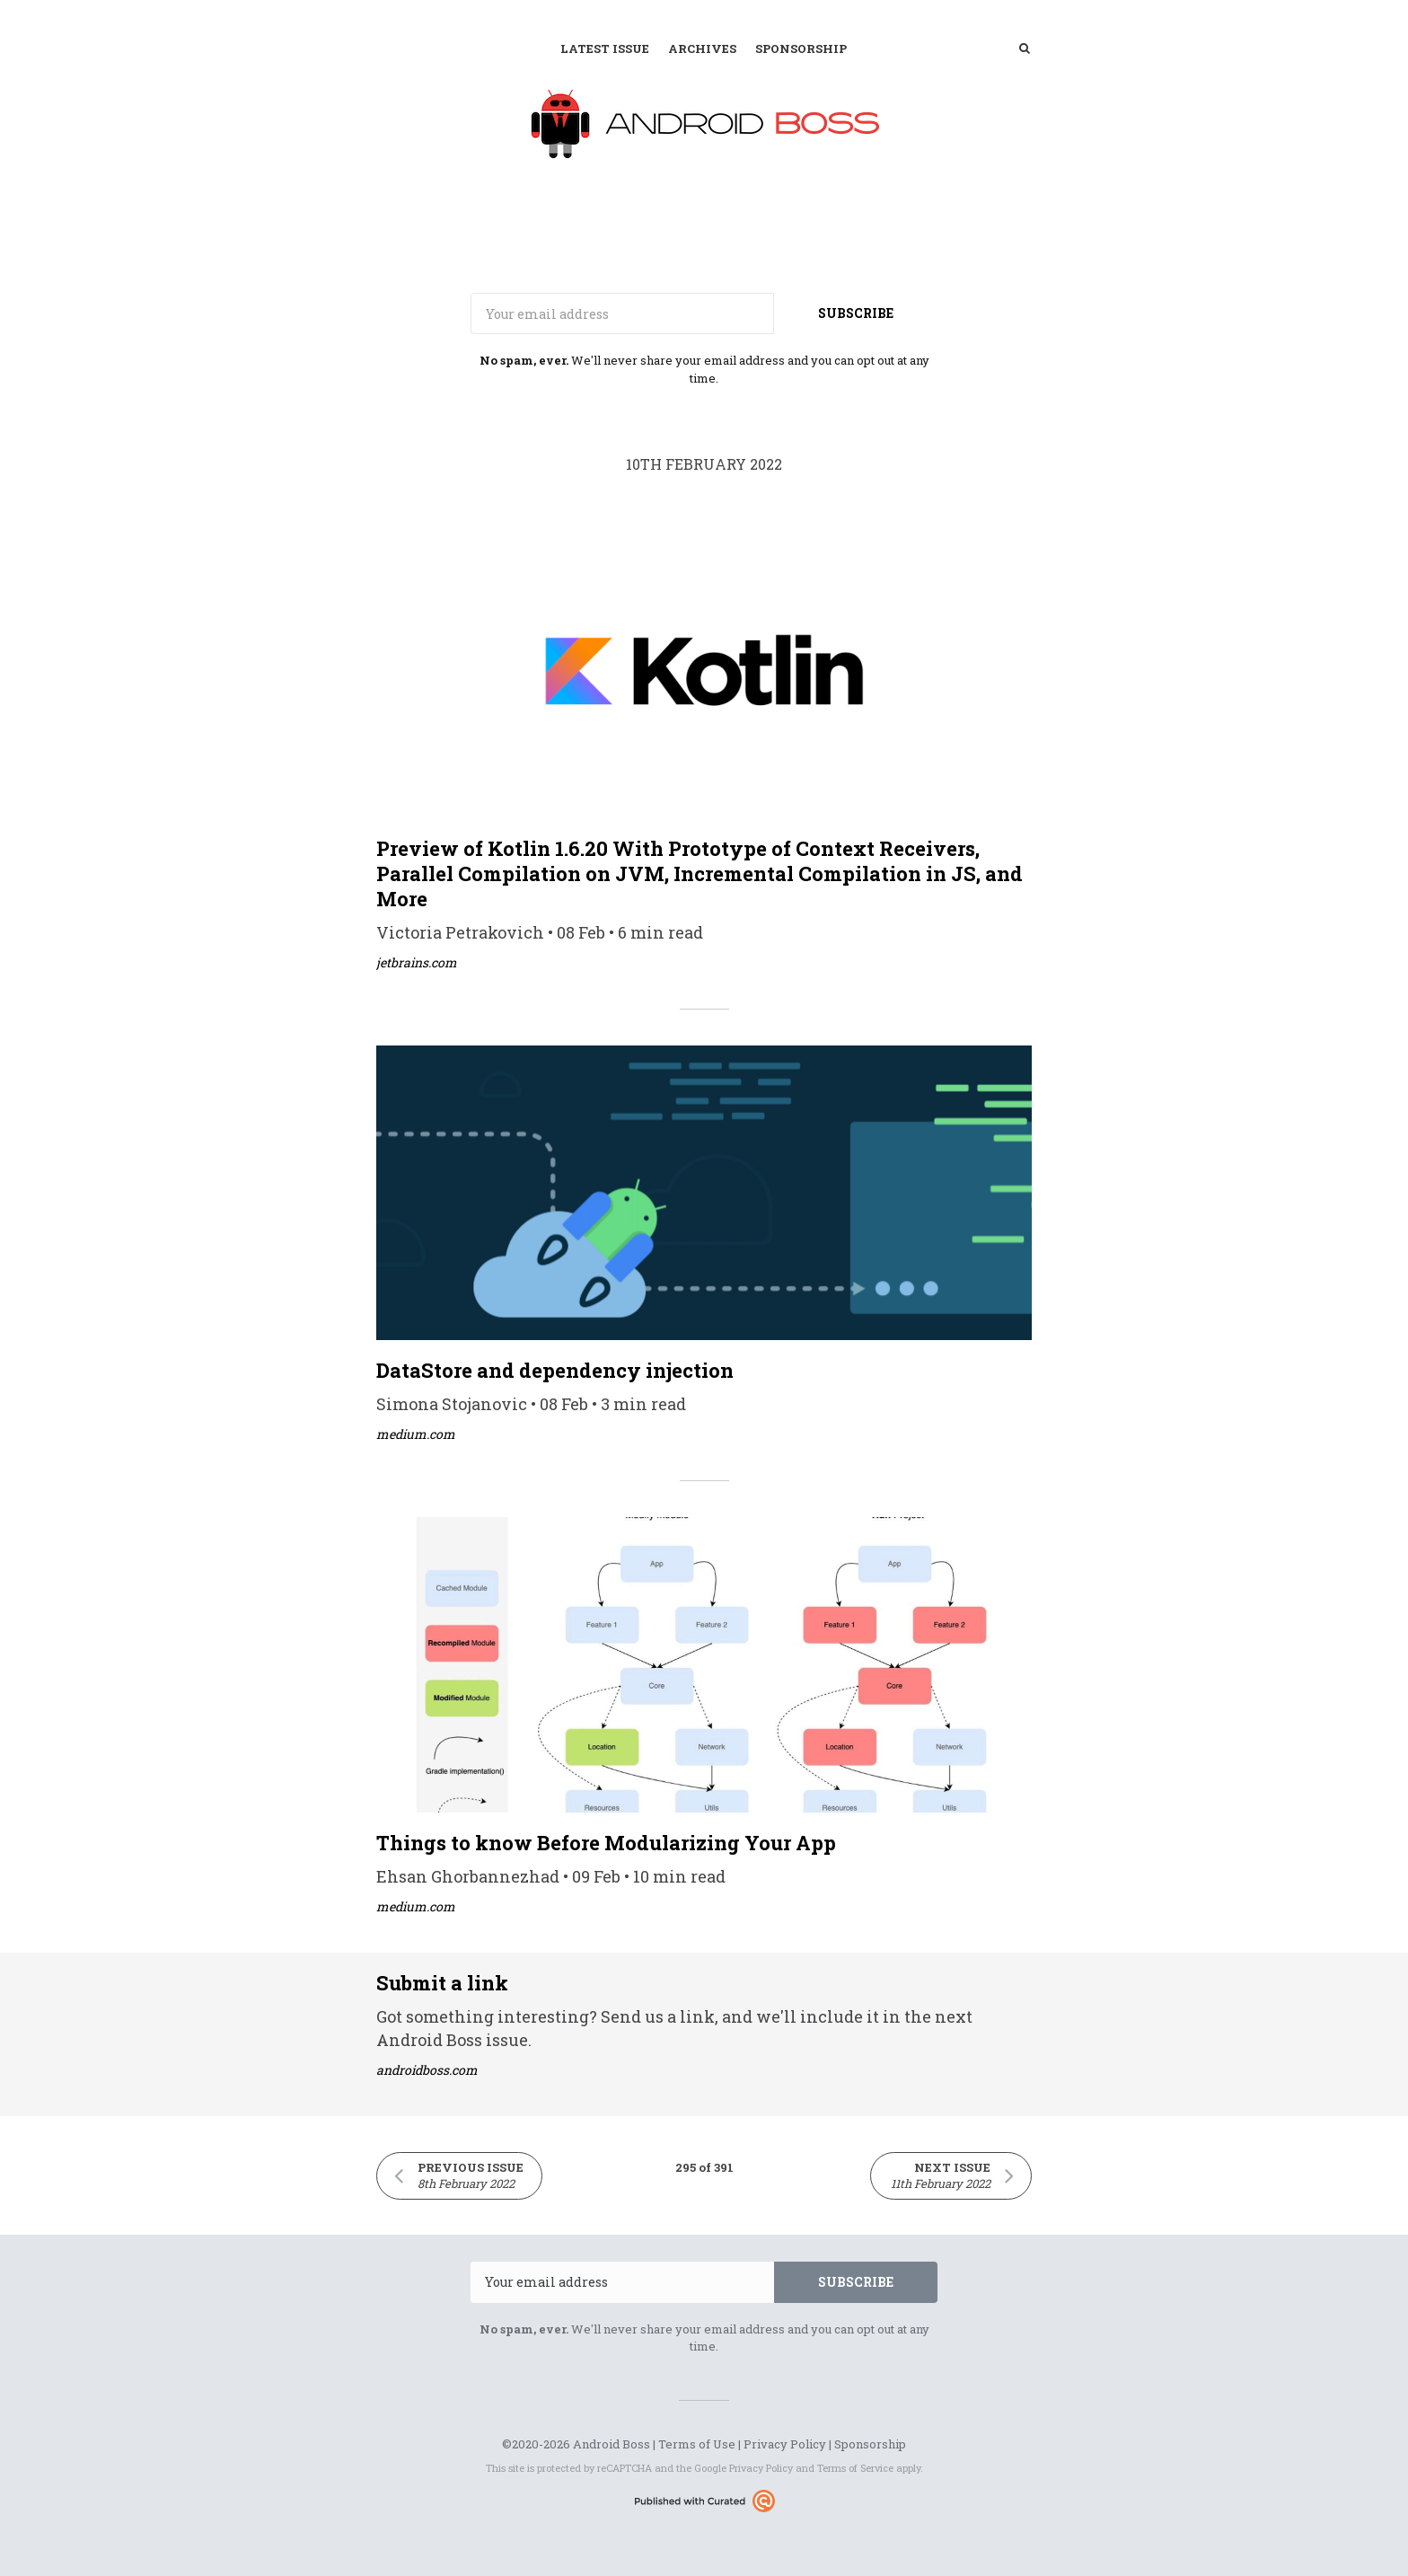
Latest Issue (604, 48)
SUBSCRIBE (855, 313)
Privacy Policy (785, 2444)
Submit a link (442, 1983)
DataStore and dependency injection (555, 1370)
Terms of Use (696, 2444)
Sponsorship (801, 48)
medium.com (415, 1433)
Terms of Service (855, 2468)
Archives (702, 48)
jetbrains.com (416, 962)
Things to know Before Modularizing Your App (606, 1843)
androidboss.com (427, 2069)
